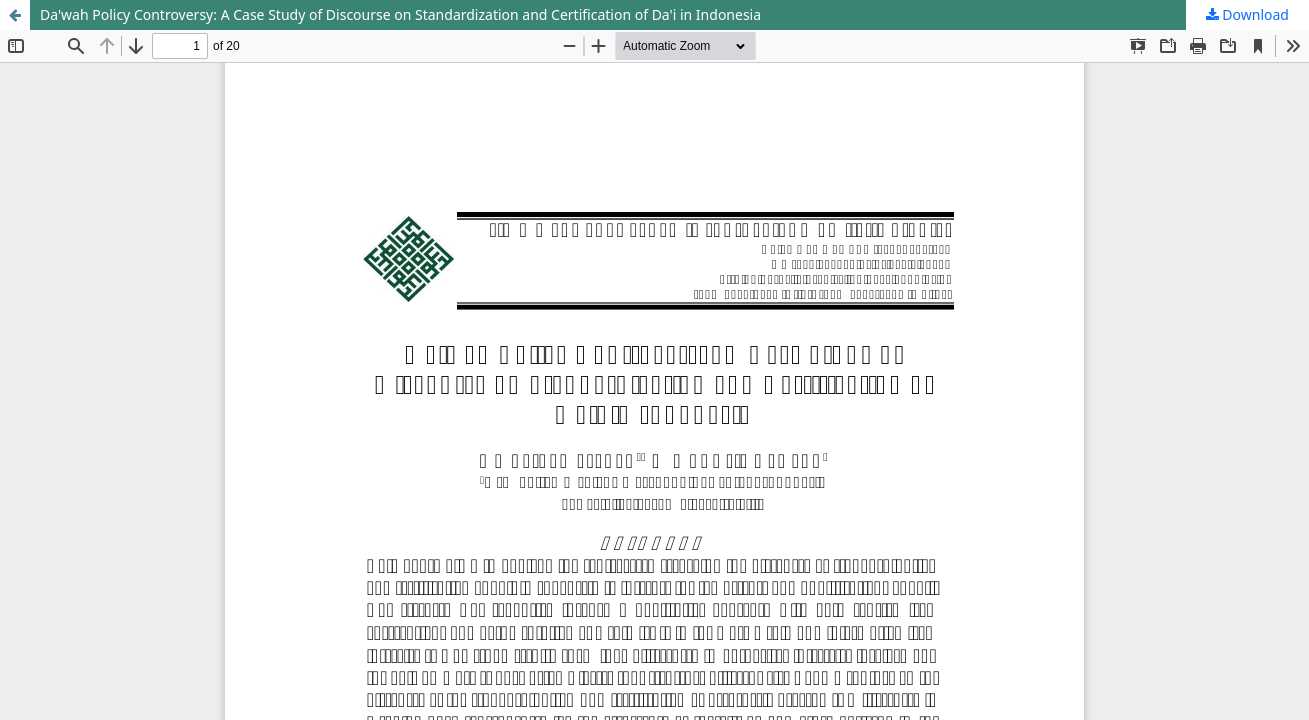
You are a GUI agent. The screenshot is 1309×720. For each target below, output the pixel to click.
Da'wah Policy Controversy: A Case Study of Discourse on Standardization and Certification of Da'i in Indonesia (400, 14)
